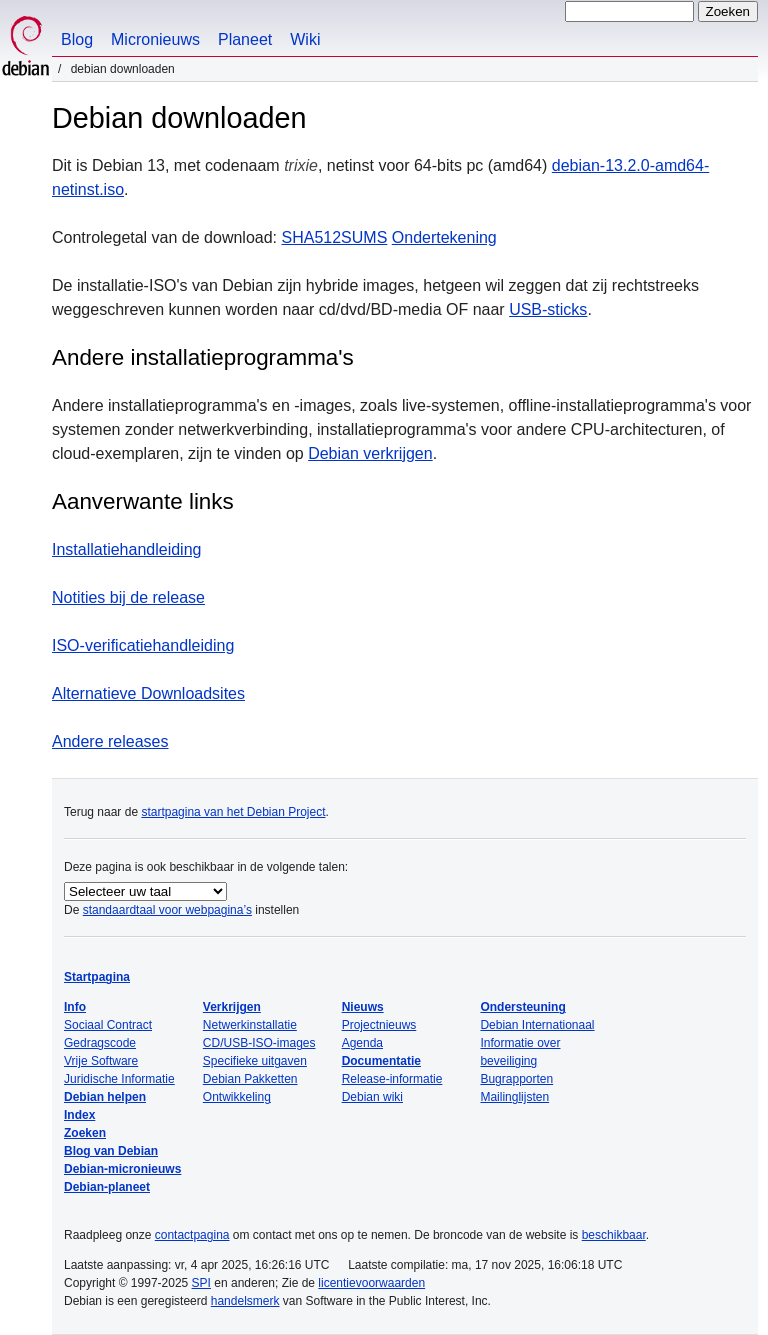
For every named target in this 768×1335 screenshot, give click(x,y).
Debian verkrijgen (370, 453)
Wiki (305, 39)
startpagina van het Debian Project (233, 812)
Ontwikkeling (237, 1097)
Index (79, 1115)
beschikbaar (614, 1235)
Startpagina (97, 977)
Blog (77, 39)
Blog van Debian (111, 1151)
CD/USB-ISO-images (259, 1043)
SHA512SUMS (335, 237)
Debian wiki (372, 1097)
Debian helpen (105, 1097)
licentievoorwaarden (371, 1283)
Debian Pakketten (250, 1079)
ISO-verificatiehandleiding (143, 645)
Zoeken (85, 1133)
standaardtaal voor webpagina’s (167, 910)
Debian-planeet (107, 1187)
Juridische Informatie (119, 1079)
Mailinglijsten (514, 1097)
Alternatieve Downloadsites (148, 693)
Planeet (245, 39)
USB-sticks (548, 309)
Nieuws (363, 1007)
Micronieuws (155, 39)
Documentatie (381, 1061)
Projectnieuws (379, 1025)
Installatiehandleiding (126, 549)
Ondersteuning (522, 1007)
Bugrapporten (516, 1079)
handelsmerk (245, 1301)
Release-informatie (392, 1079)
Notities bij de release (128, 597)
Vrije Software (101, 1061)
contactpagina (192, 1235)
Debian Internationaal (537, 1025)
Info (75, 1007)
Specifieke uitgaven (255, 1061)
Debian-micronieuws (122, 1169)
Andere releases (110, 741)
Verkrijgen (232, 1007)
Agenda (362, 1043)
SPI (201, 1283)
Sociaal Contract (108, 1025)
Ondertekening (444, 237)
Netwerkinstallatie (250, 1025)
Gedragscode (100, 1043)
